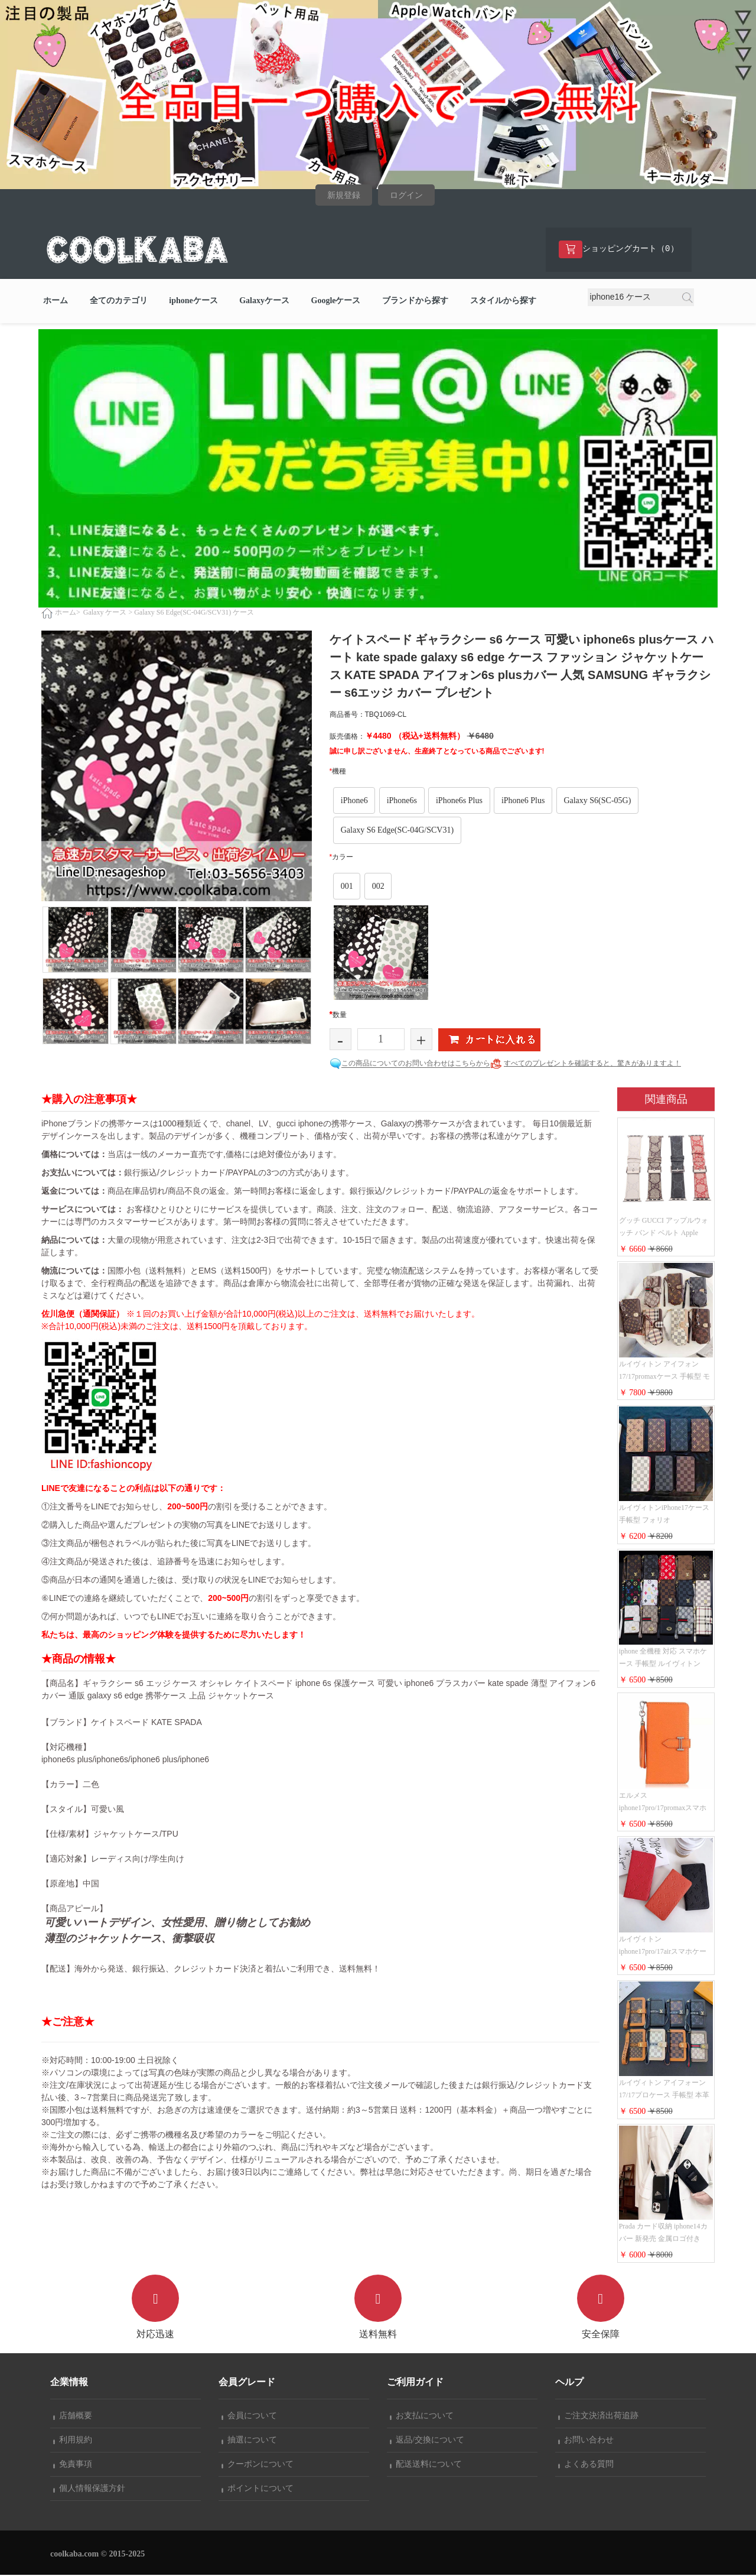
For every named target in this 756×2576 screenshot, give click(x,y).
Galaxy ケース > (107, 613)
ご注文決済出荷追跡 (598, 2416)
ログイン (406, 195)
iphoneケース (193, 301)
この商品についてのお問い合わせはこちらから (415, 1064)
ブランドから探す (415, 301)
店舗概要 (72, 2416)
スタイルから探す (503, 301)
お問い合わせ (586, 2441)
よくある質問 (586, 2465)
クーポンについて (257, 2465)
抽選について (249, 2441)
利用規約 (72, 2441)
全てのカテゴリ (119, 301)
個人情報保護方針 (89, 2489)
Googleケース (336, 301)
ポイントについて (257, 2489)
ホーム (55, 301)
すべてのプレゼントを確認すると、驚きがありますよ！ (592, 1064)
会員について (249, 2416)
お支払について (422, 2416)
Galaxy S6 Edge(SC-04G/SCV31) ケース (194, 613)
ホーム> (67, 613)
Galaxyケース (264, 301)
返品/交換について (427, 2441)
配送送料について (426, 2465)
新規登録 (343, 195)
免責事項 (72, 2465)
